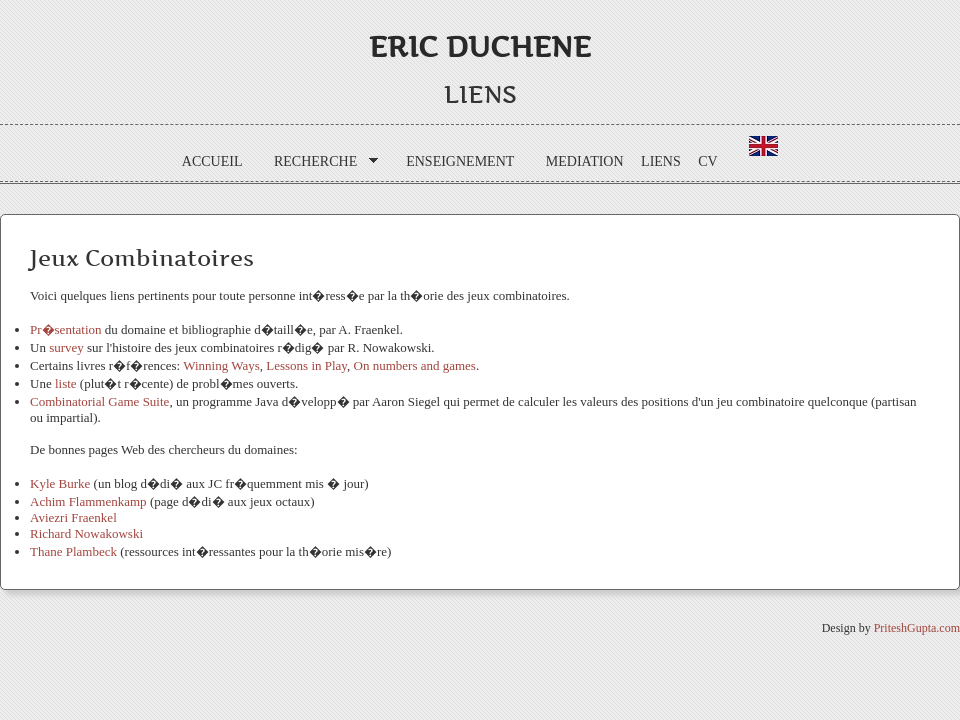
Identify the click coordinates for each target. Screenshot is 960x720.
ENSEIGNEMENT (460, 161)
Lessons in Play (306, 365)
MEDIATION (585, 161)
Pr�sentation (67, 329)
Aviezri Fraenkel (73, 517)
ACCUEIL (212, 161)
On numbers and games (415, 365)
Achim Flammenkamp (88, 501)
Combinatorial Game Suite (99, 401)
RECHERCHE (319, 162)
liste (67, 383)
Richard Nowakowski (86, 533)
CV (707, 161)
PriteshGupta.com (917, 628)
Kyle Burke (60, 483)
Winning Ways (221, 365)
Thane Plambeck (73, 551)
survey (68, 347)
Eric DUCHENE (480, 47)
